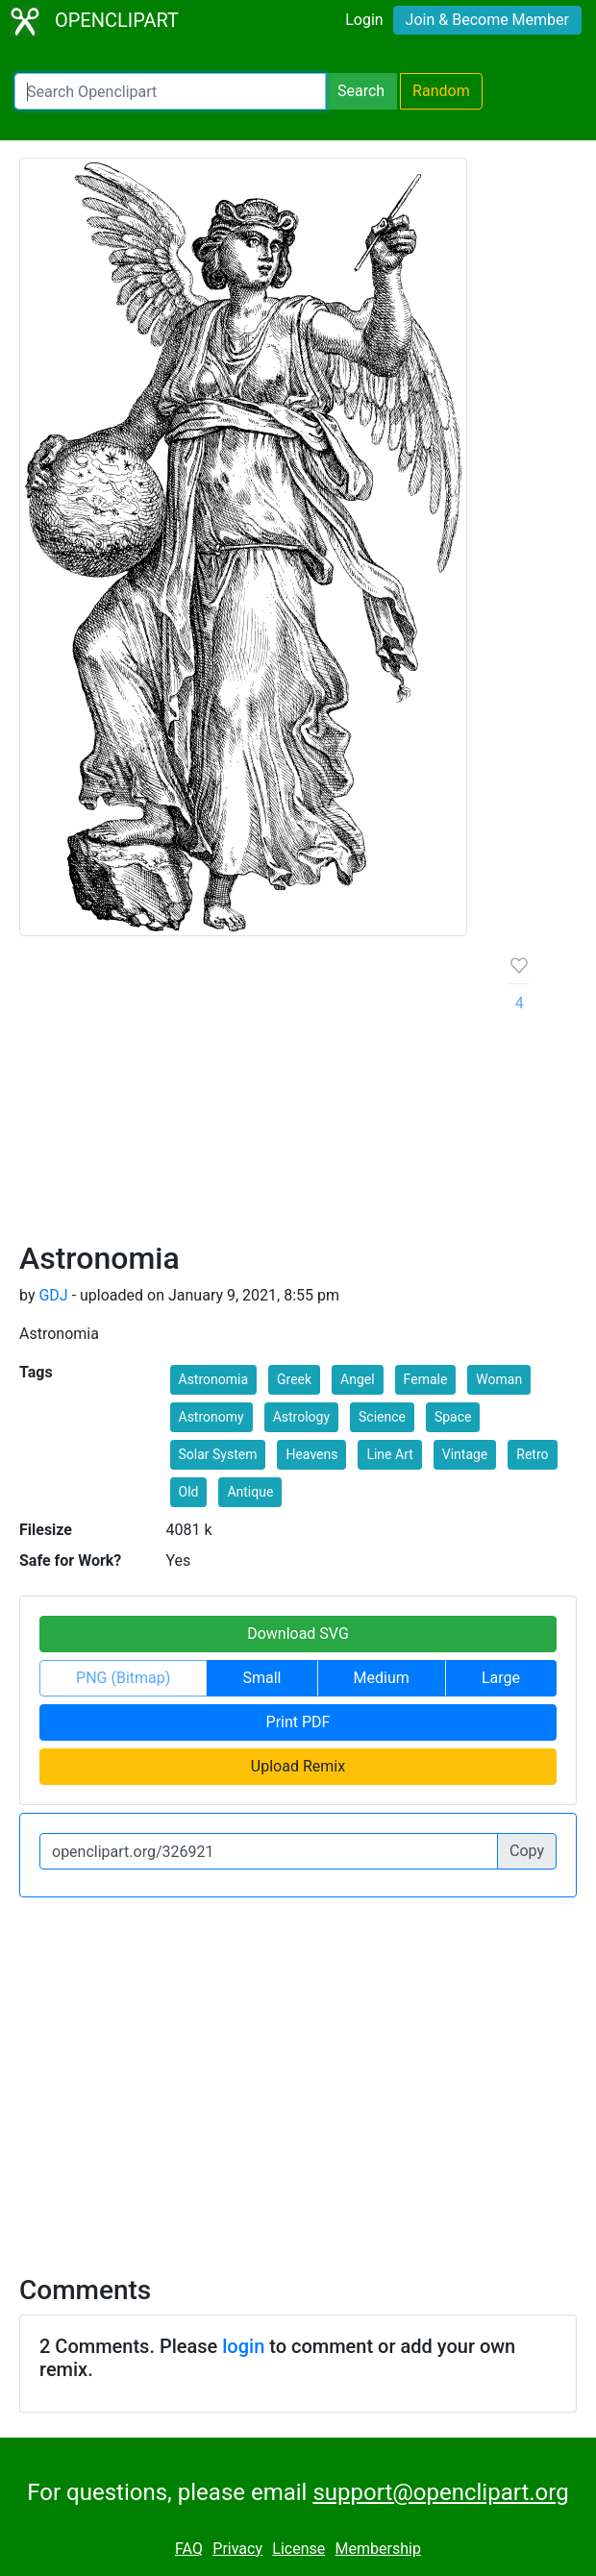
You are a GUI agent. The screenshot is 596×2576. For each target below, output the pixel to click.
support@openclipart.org (440, 2492)
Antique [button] (250, 1491)
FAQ (189, 2548)
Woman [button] (499, 1379)
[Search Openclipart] (170, 91)
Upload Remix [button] (298, 1766)
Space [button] (453, 1416)
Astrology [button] (301, 1416)
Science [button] (382, 1416)
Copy (526, 1851)
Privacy (237, 2548)
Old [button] (189, 1491)
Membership (378, 2548)
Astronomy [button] (211, 1416)
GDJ (52, 1295)
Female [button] (426, 1379)
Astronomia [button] (214, 1379)
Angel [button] (357, 1379)
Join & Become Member (487, 20)
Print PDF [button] (298, 1722)
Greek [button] (294, 1379)
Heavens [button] (311, 1454)
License (298, 2548)
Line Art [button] (389, 1454)
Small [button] (261, 1678)
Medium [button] (382, 1678)
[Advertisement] (249, 1095)
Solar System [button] (218, 1454)
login (243, 2346)
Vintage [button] (465, 1454)
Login (364, 20)
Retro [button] (532, 1454)
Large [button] (501, 1678)
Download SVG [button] (298, 1633)
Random (441, 91)
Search (361, 91)
